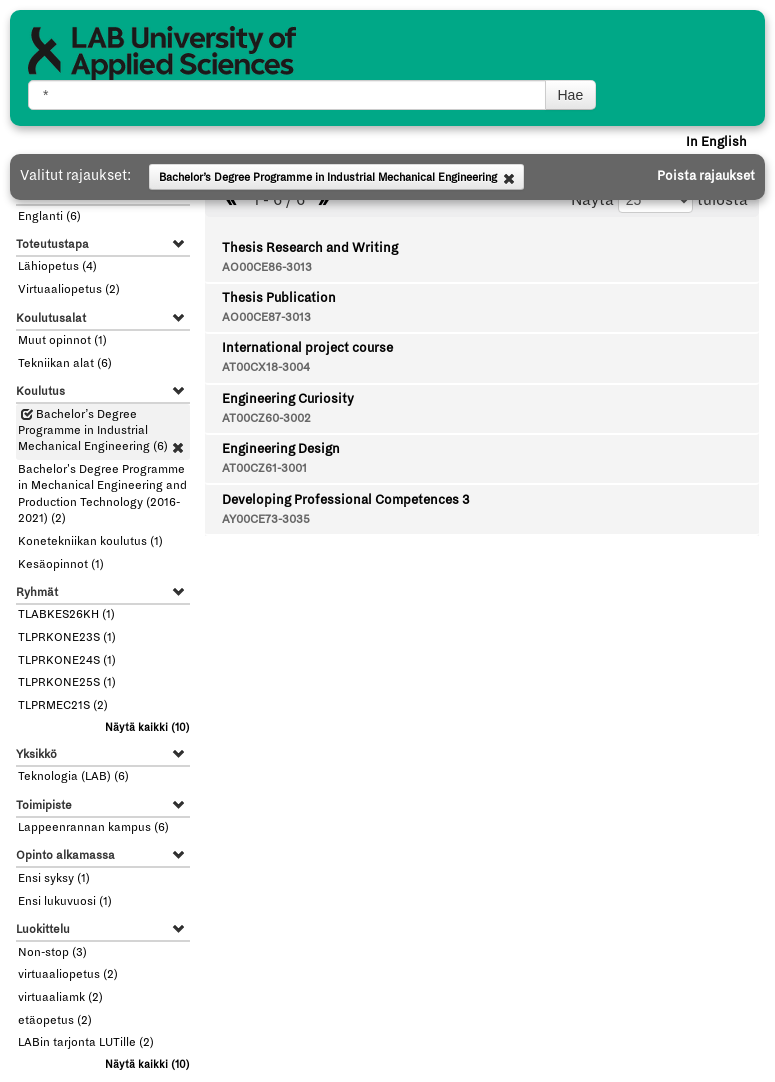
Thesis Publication (279, 298)
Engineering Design (281, 449)
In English (716, 142)
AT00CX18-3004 (266, 367)
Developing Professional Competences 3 (345, 500)
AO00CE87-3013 (266, 317)
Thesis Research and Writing (310, 248)
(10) (147, 727)
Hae (571, 95)
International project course (307, 348)
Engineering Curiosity (288, 399)
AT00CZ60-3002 (266, 418)
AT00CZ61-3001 (264, 468)
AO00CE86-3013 (267, 267)
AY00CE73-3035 (266, 519)
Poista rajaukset (706, 176)
